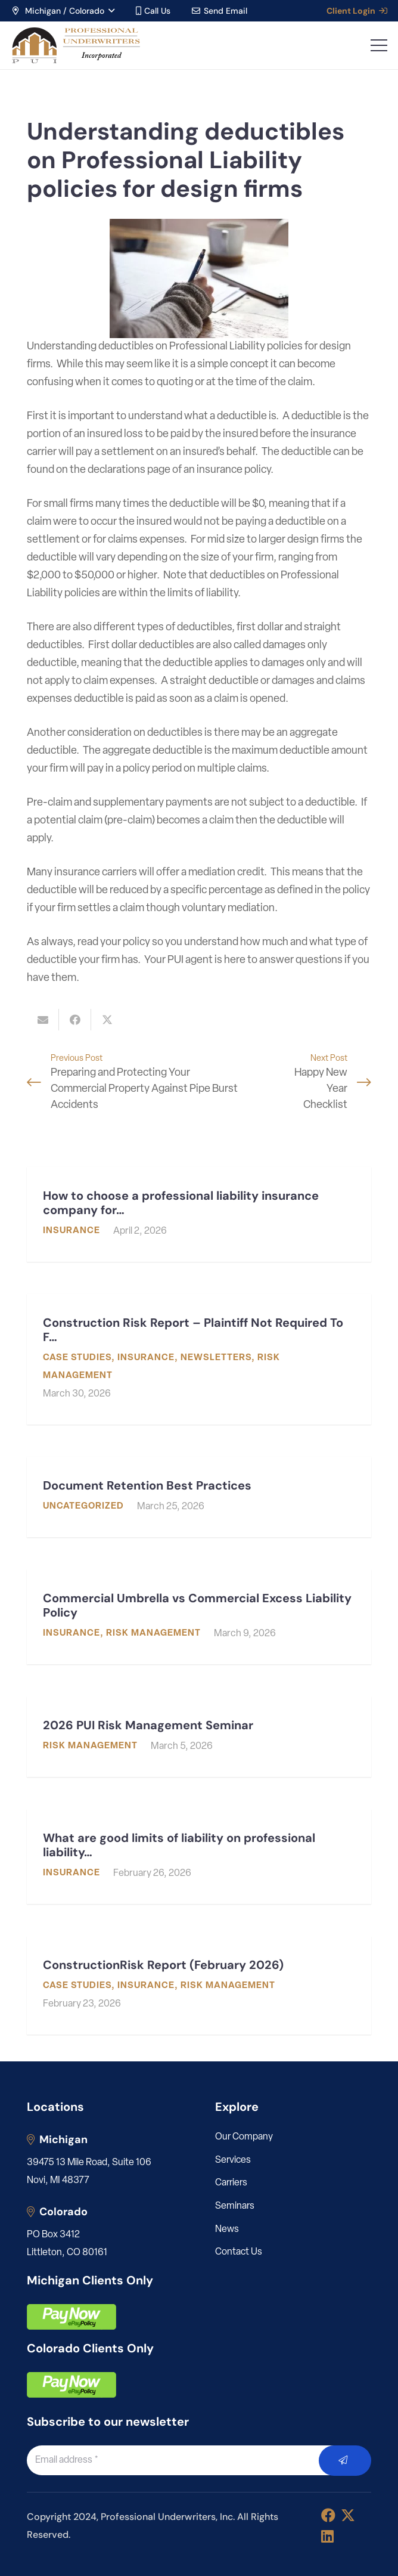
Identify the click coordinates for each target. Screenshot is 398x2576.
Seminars (234, 2206)
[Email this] (43, 1019)
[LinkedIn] (327, 2536)
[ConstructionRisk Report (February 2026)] (199, 1985)
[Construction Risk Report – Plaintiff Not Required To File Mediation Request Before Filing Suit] (199, 1359)
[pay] (71, 2317)
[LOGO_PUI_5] (75, 45)
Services (233, 2160)
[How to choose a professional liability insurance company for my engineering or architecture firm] (199, 1214)
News (227, 2229)
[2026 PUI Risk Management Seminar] (199, 1736)
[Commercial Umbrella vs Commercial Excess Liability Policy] (199, 1616)
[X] (348, 2515)
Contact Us (238, 2252)
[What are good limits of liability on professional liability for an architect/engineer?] (199, 1856)
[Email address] (186, 2460)
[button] (62, 10)
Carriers (231, 2183)
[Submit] (345, 2460)
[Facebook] (328, 2515)
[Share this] (75, 1019)
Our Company (244, 2137)
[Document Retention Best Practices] (199, 1497)
